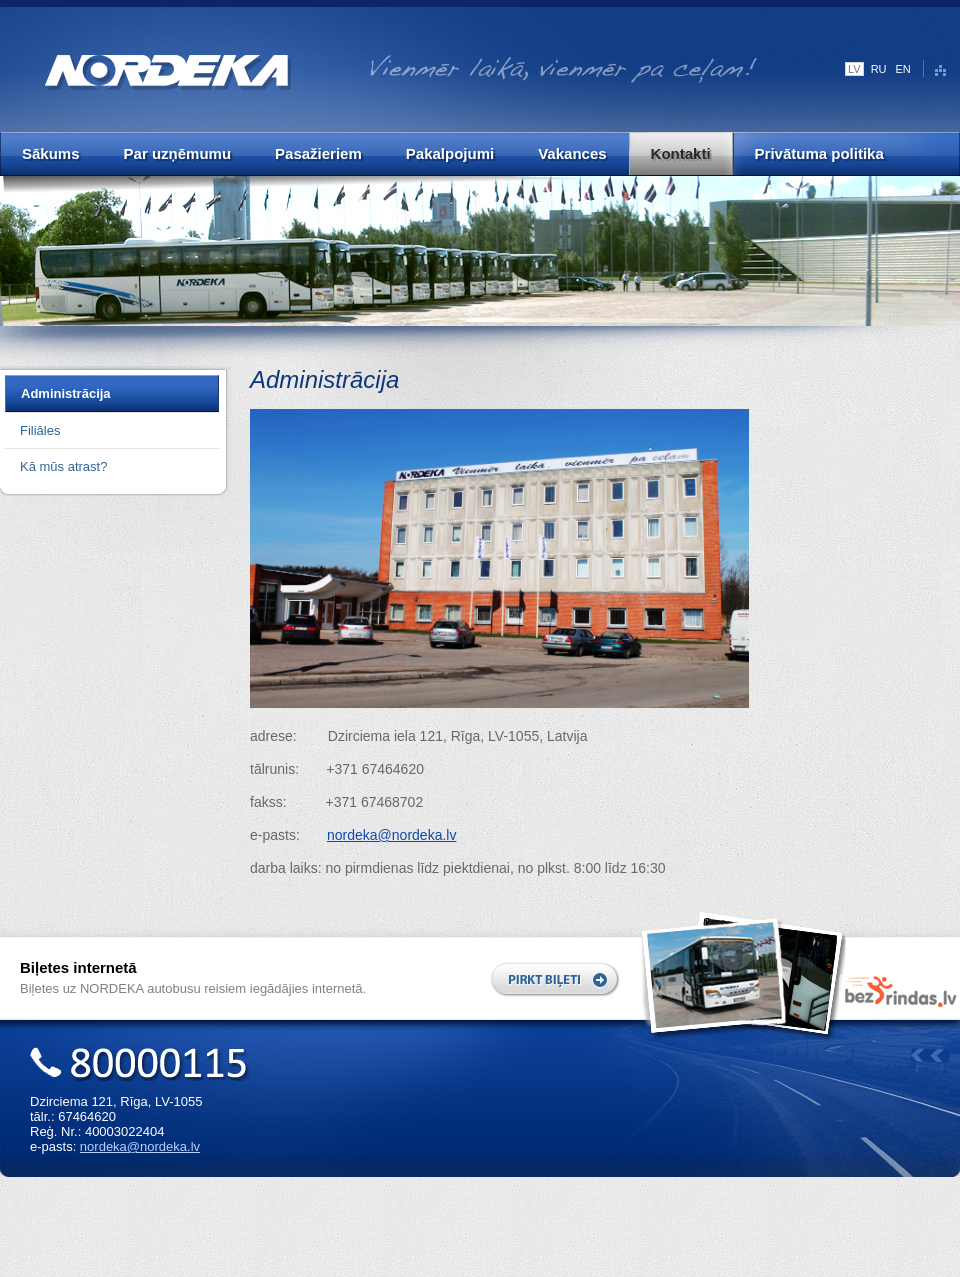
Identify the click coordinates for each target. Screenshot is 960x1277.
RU (879, 69)
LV (854, 69)
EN (903, 69)
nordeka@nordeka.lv (140, 1146)
